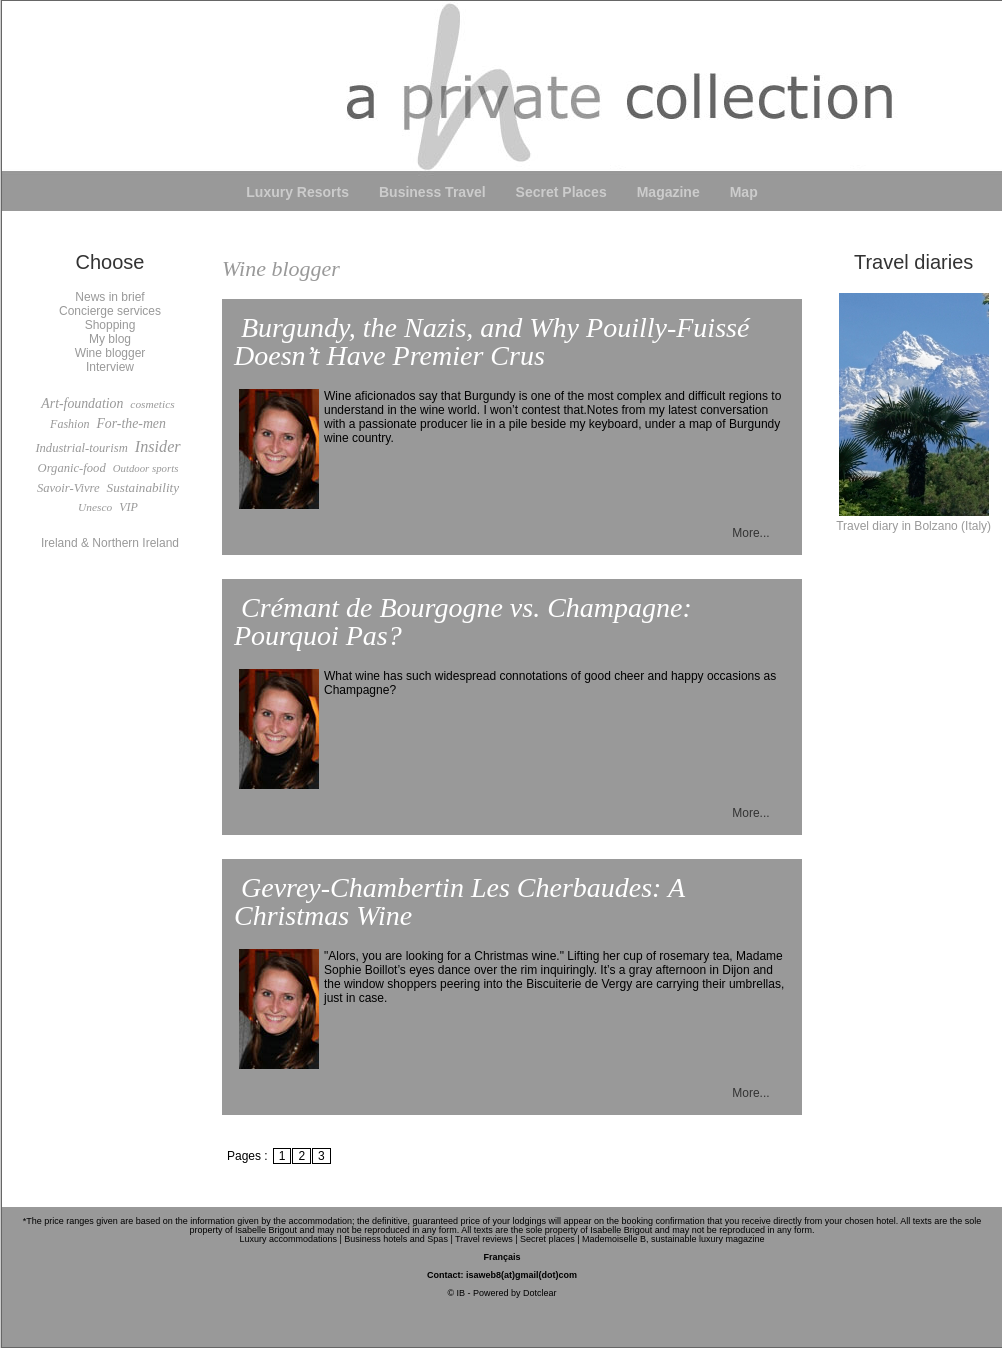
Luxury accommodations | (290, 1239)
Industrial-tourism (81, 448)
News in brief (109, 297)
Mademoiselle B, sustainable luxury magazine (673, 1239)
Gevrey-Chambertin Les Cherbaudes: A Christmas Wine (459, 901)
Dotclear (540, 1293)
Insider (158, 447)
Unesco (95, 507)
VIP (128, 507)
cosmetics (152, 404)
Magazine (668, 192)
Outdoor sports (146, 468)
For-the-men (130, 423)
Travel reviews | (486, 1239)
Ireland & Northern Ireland (110, 543)
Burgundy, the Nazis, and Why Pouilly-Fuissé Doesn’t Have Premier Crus (491, 341)
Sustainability (143, 487)
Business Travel (432, 192)
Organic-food (72, 468)
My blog (110, 339)
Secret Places (561, 192)
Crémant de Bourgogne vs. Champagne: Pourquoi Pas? (463, 621)
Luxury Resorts (297, 192)
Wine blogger (110, 353)
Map (744, 192)
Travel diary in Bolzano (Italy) (913, 519)
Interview (110, 367)
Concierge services (110, 311)
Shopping (110, 325)
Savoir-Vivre (68, 488)
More (745, 533)
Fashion (69, 424)
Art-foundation (82, 403)
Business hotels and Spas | (398, 1239)
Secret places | (549, 1239)
